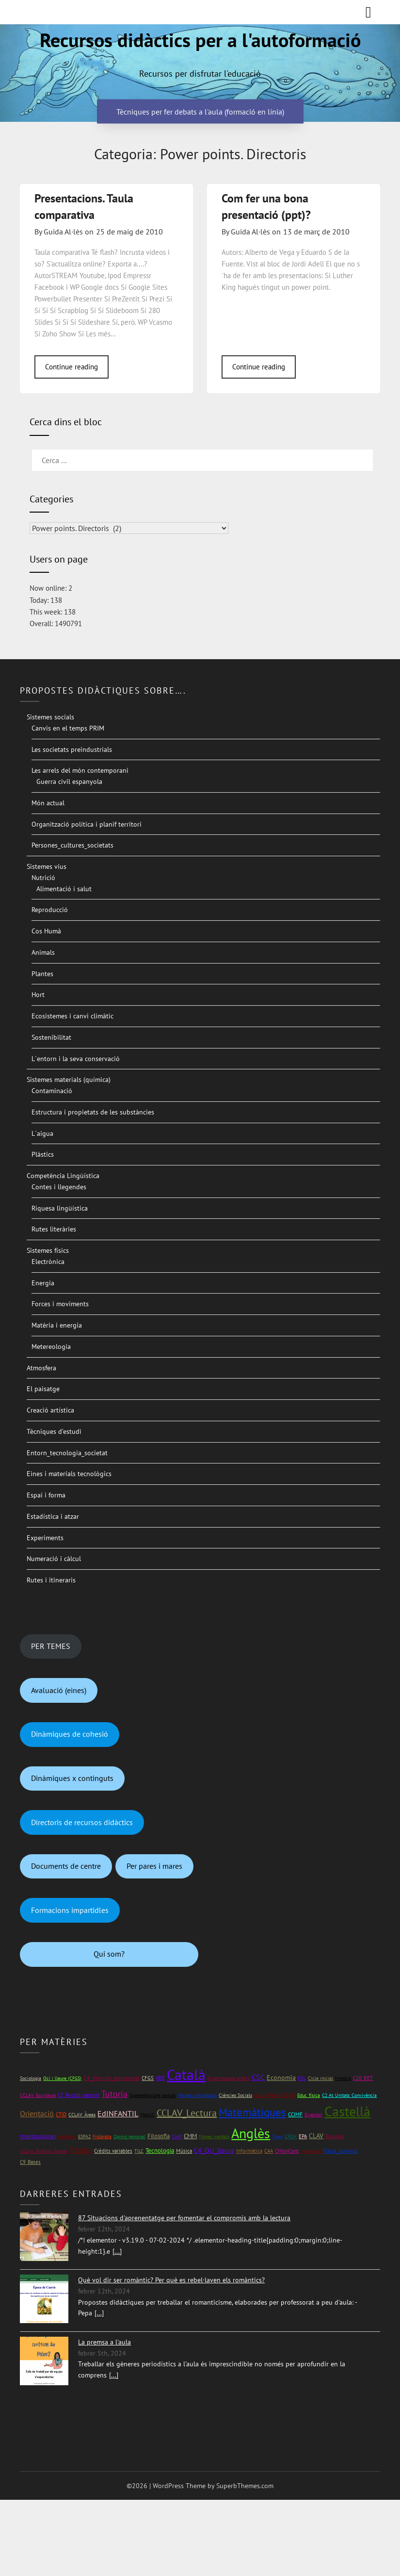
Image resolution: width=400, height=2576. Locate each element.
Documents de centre (66, 1866)
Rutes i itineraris (51, 1580)
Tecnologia (159, 2150)
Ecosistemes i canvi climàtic (72, 1016)
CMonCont (287, 2150)
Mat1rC (147, 2114)
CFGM (291, 2136)
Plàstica (80, 2150)
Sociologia (30, 2078)
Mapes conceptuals (197, 2095)
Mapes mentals (214, 2136)
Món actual (48, 802)
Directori (313, 2114)
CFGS (148, 2077)
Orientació (37, 2113)
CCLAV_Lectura (187, 2113)
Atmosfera (41, 1367)
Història (343, 2078)
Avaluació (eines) (58, 1690)
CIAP (177, 2136)
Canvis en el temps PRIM (68, 728)
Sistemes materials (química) (69, 1079)
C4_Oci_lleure (214, 2150)
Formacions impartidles (70, 1910)
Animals (43, 952)
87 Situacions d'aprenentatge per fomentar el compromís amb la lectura (184, 2217)
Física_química (340, 2150)
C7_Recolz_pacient (78, 2095)
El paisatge (43, 1388)
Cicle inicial (320, 2078)
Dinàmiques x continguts (72, 1778)
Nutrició (43, 877)
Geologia (67, 2136)
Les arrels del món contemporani (80, 770)
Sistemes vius (46, 866)
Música (184, 2150)
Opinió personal (129, 2136)
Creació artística (50, 1410)
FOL (302, 2078)
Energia (43, 1283)
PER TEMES (50, 1646)
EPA (303, 2136)
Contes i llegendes (59, 1186)
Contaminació (52, 1090)
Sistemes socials (50, 717)
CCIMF (295, 2114)
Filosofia (158, 2136)
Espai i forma (46, 1495)
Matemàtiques (252, 2112)
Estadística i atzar (53, 1516)
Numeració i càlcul (54, 1558)
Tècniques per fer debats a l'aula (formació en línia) (200, 111)
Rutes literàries (54, 1229)
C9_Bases (30, 2161)
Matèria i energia (57, 1325)
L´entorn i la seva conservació (76, 1058)
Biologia (334, 2136)
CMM (190, 2136)
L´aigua (42, 1133)
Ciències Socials (235, 2095)
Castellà (347, 2111)
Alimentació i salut (64, 888)
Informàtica (249, 2150)
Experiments (45, 1537)
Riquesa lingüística (60, 1208)
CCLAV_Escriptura (38, 2095)
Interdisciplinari (38, 2136)
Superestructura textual (152, 2095)
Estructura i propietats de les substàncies (93, 1112)
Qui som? (109, 1954)
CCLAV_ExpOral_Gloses (43, 2151)
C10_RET (363, 2078)
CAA (268, 2150)
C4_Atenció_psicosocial (111, 2077)
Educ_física (308, 2095)
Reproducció (50, 909)
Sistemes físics (48, 1250)
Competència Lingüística (63, 1175)
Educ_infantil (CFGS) (274, 2095)
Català (186, 2074)
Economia (281, 2077)
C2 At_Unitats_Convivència (349, 2095)
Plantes (42, 973)
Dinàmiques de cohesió (69, 1734)
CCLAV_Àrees (82, 2114)
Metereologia (51, 1346)
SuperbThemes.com (244, 2485)
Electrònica (48, 1261)
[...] (117, 2251)
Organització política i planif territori (87, 824)
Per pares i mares (154, 1866)
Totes (277, 2136)
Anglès (250, 2133)
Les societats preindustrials (72, 749)
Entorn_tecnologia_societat (67, 1452)
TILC (139, 2151)
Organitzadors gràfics (229, 2078)
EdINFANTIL (117, 2113)
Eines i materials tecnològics (69, 1473)
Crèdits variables (113, 2150)
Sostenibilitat (51, 1037)
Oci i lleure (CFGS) (62, 2078)
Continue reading (71, 366)
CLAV (316, 2135)
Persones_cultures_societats (72, 845)
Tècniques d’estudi (54, 1431)
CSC (258, 2077)
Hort (38, 994)
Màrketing (311, 2151)
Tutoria (114, 2093)
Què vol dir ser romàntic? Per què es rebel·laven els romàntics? (171, 2280)
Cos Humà (46, 931)
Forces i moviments (60, 1303)
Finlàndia (102, 2136)
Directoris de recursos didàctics (82, 1822)
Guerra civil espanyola (69, 781)
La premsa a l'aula (104, 2342)
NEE (160, 2078)
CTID (61, 2114)
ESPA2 (84, 2136)
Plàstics (43, 1154)
